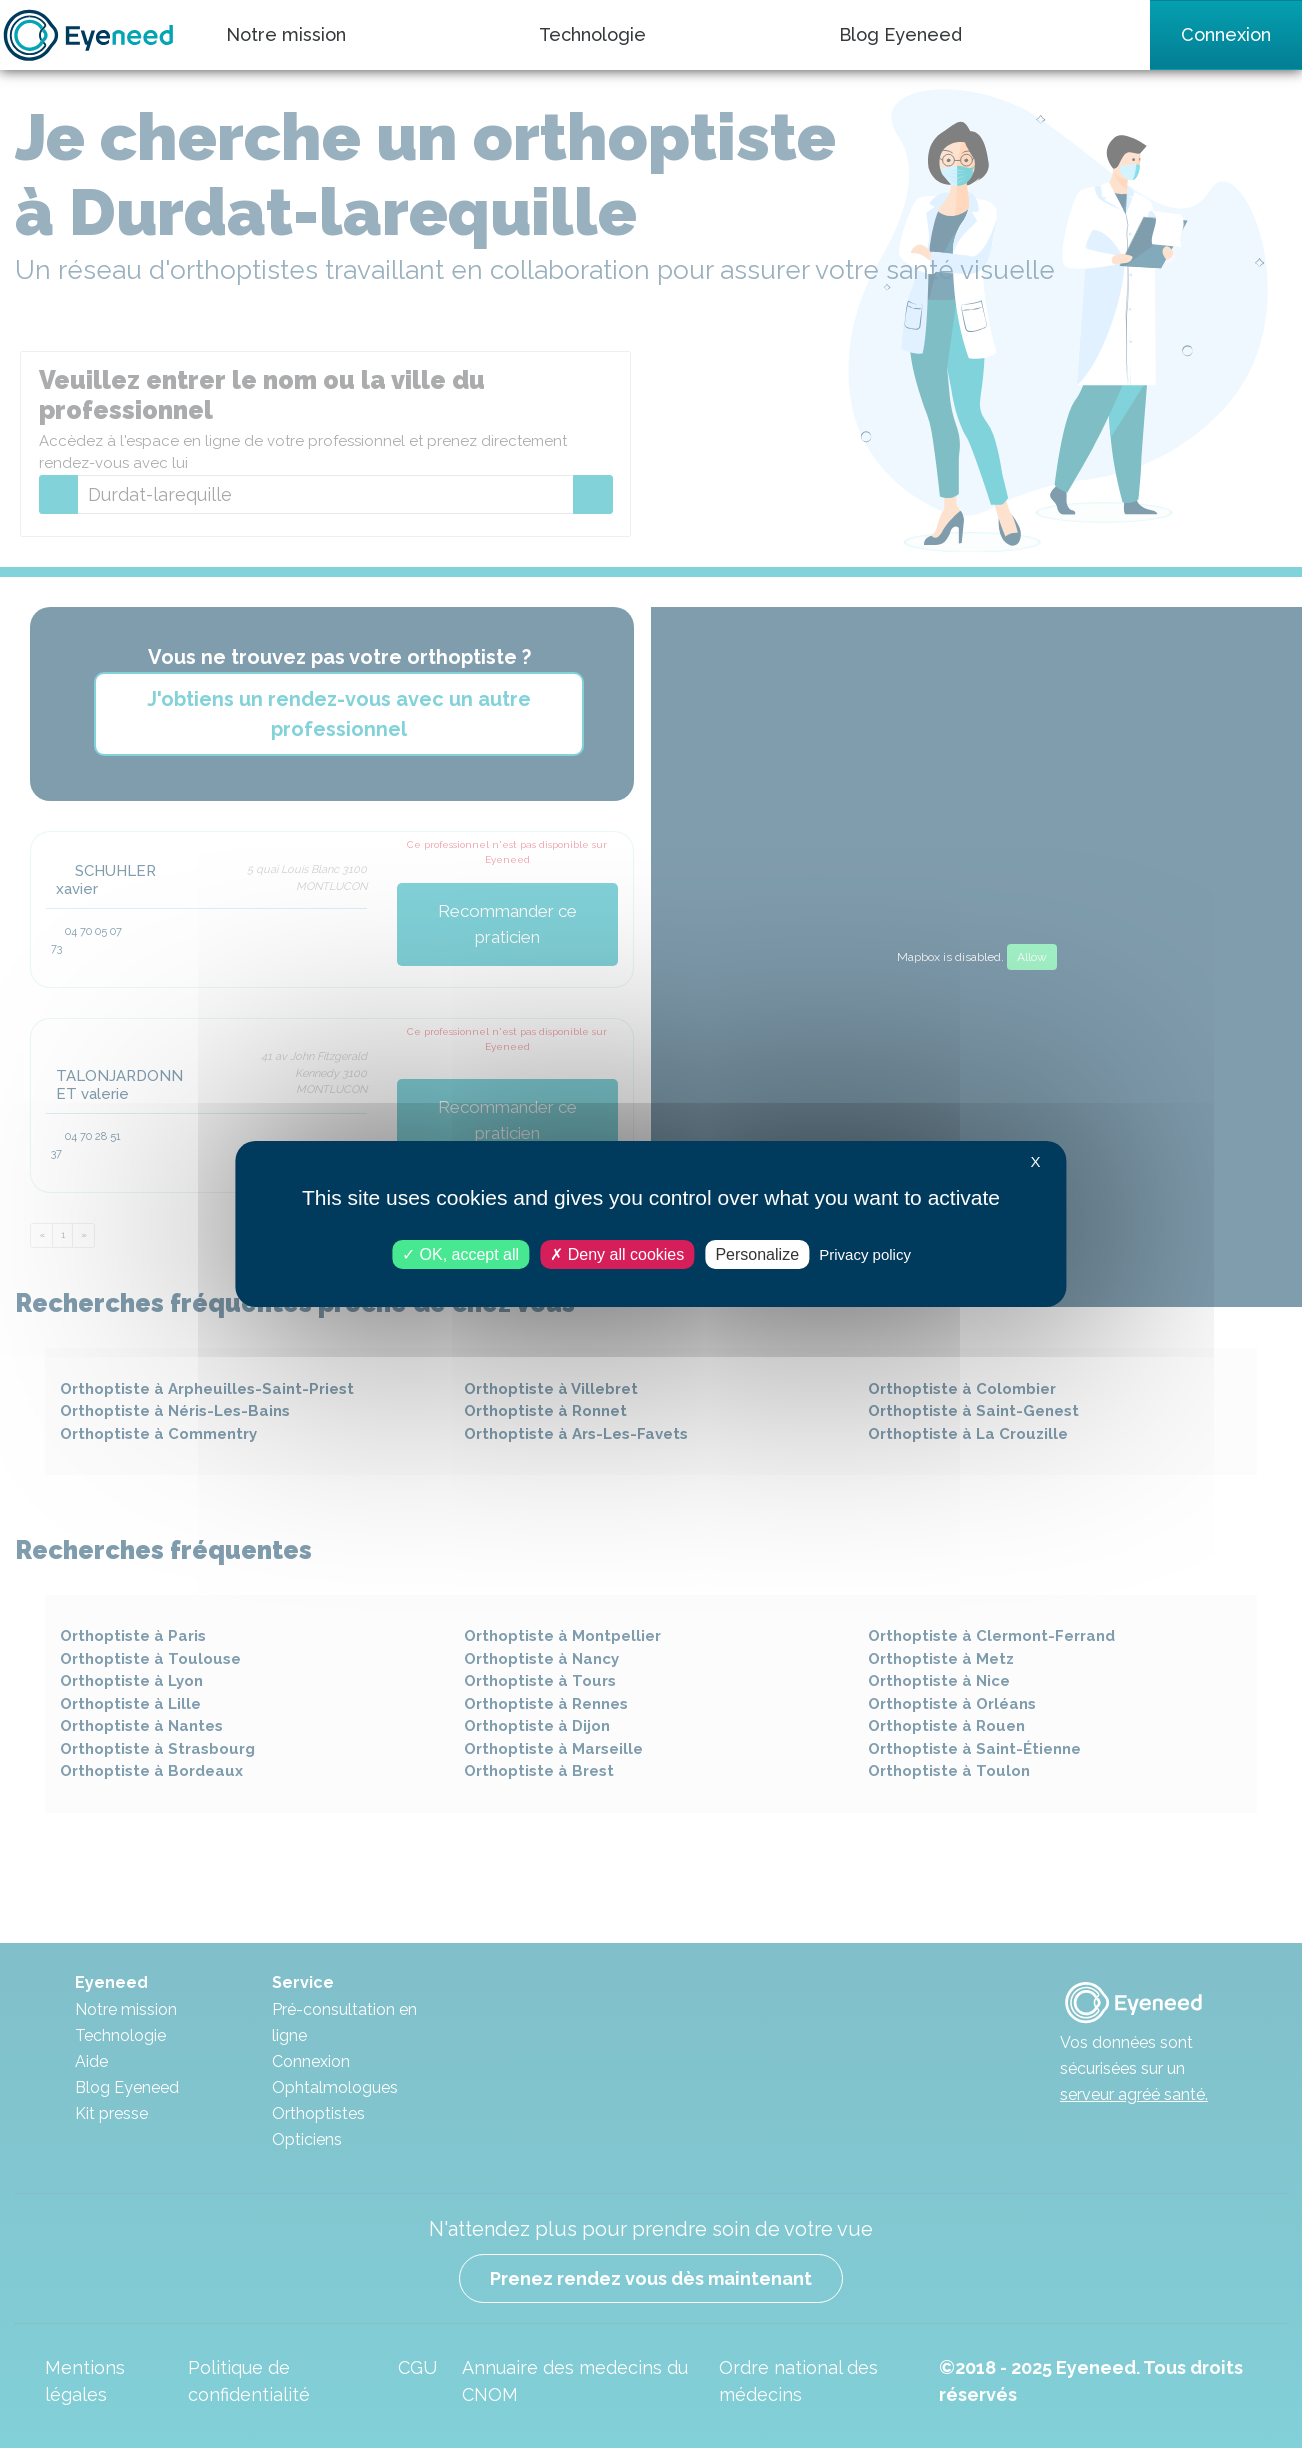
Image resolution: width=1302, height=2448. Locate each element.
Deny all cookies (617, 1254)
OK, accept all (460, 1254)
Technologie (592, 34)
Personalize (757, 1254)
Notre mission (286, 34)
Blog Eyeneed (900, 34)
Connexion (1226, 34)
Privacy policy (865, 1254)
